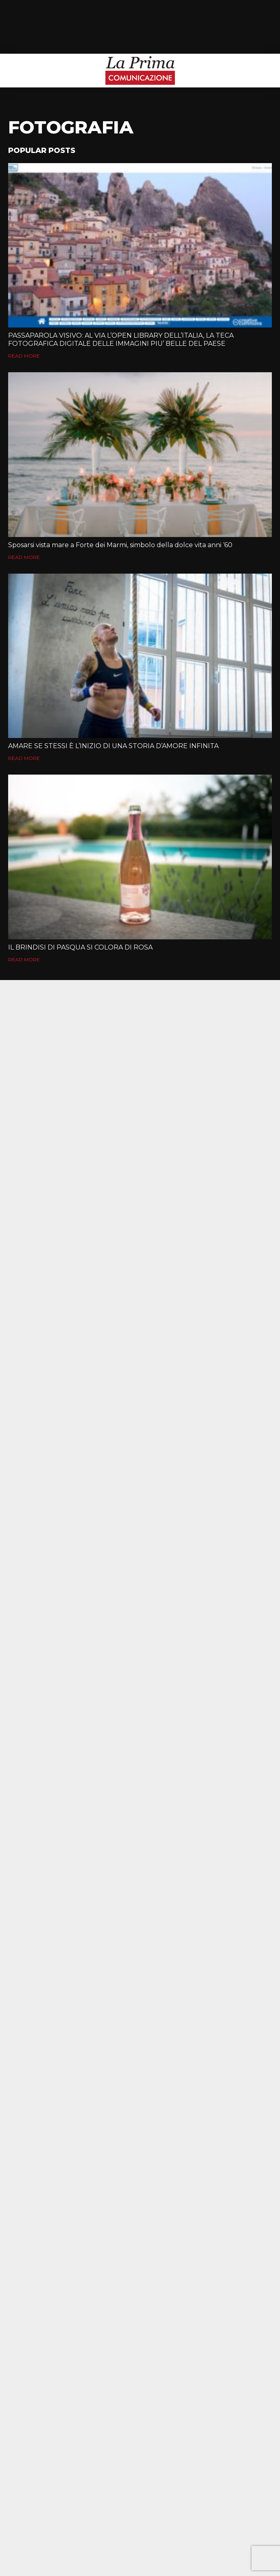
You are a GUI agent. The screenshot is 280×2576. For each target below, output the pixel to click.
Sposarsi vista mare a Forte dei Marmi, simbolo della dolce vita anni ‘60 (120, 545)
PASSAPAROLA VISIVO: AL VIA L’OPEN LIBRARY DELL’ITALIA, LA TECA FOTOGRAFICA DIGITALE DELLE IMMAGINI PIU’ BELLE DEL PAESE (121, 339)
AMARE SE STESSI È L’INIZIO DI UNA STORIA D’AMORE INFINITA (113, 746)
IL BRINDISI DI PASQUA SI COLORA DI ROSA (80, 947)
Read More (24, 356)
